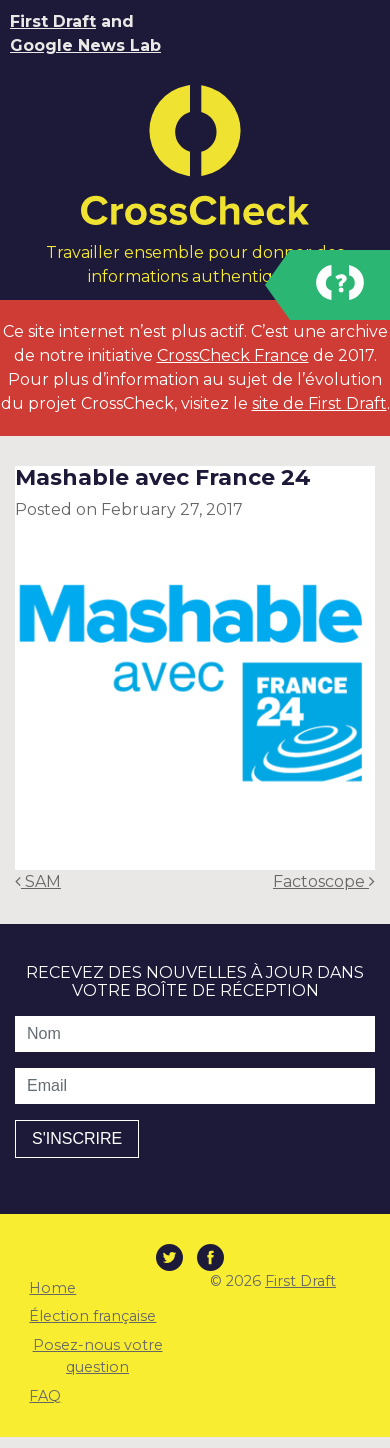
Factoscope (324, 881)
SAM (38, 881)
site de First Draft (319, 403)
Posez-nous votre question (98, 1356)
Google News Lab (85, 45)
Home (52, 1288)
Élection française (92, 1316)
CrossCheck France (233, 355)
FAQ (45, 1396)
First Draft (53, 21)
